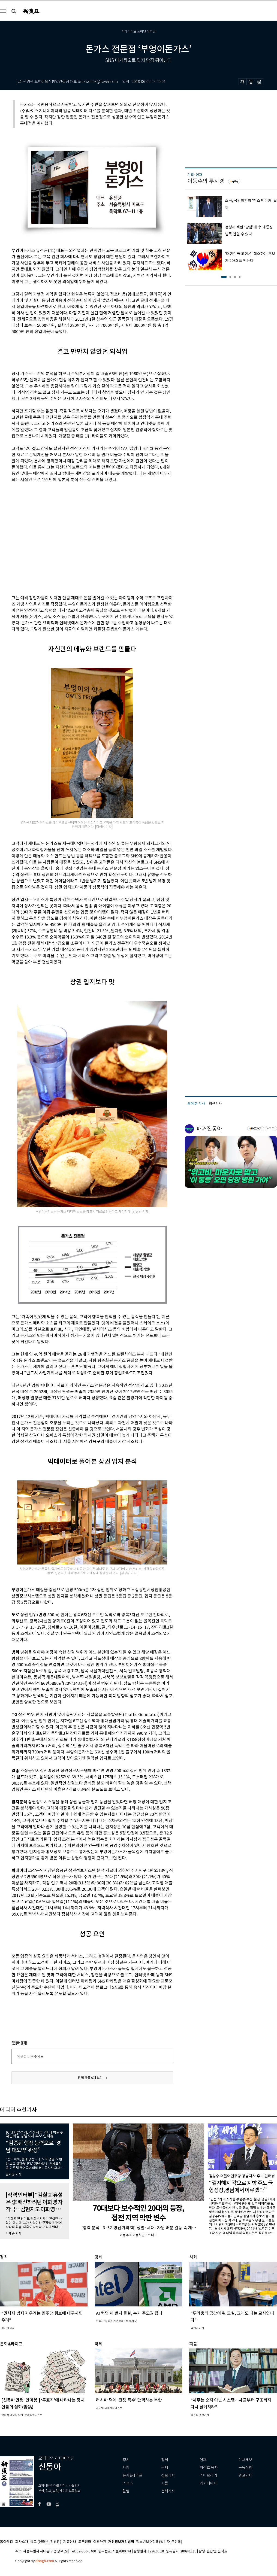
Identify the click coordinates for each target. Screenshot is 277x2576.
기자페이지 (208, 2483)
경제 (164, 2460)
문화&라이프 (132, 2475)
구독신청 (245, 2467)
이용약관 (99, 2542)
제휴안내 (69, 2542)
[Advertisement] (49, 538)
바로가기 (256, 1129)
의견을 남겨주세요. (30, 2056)
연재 (203, 2460)
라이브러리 (208, 2475)
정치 (126, 2460)
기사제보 (245, 2460)
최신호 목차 (209, 2467)
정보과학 (168, 2475)
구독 (235, 181)
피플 (164, 2483)
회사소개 (21, 2542)
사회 (126, 2467)
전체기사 (168, 2491)
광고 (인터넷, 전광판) (45, 2542)
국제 (164, 2467)
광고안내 (245, 2475)
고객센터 (84, 2542)
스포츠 (128, 2483)
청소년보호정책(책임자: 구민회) (159, 2542)
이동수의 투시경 (205, 181)
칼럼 (126, 2491)
